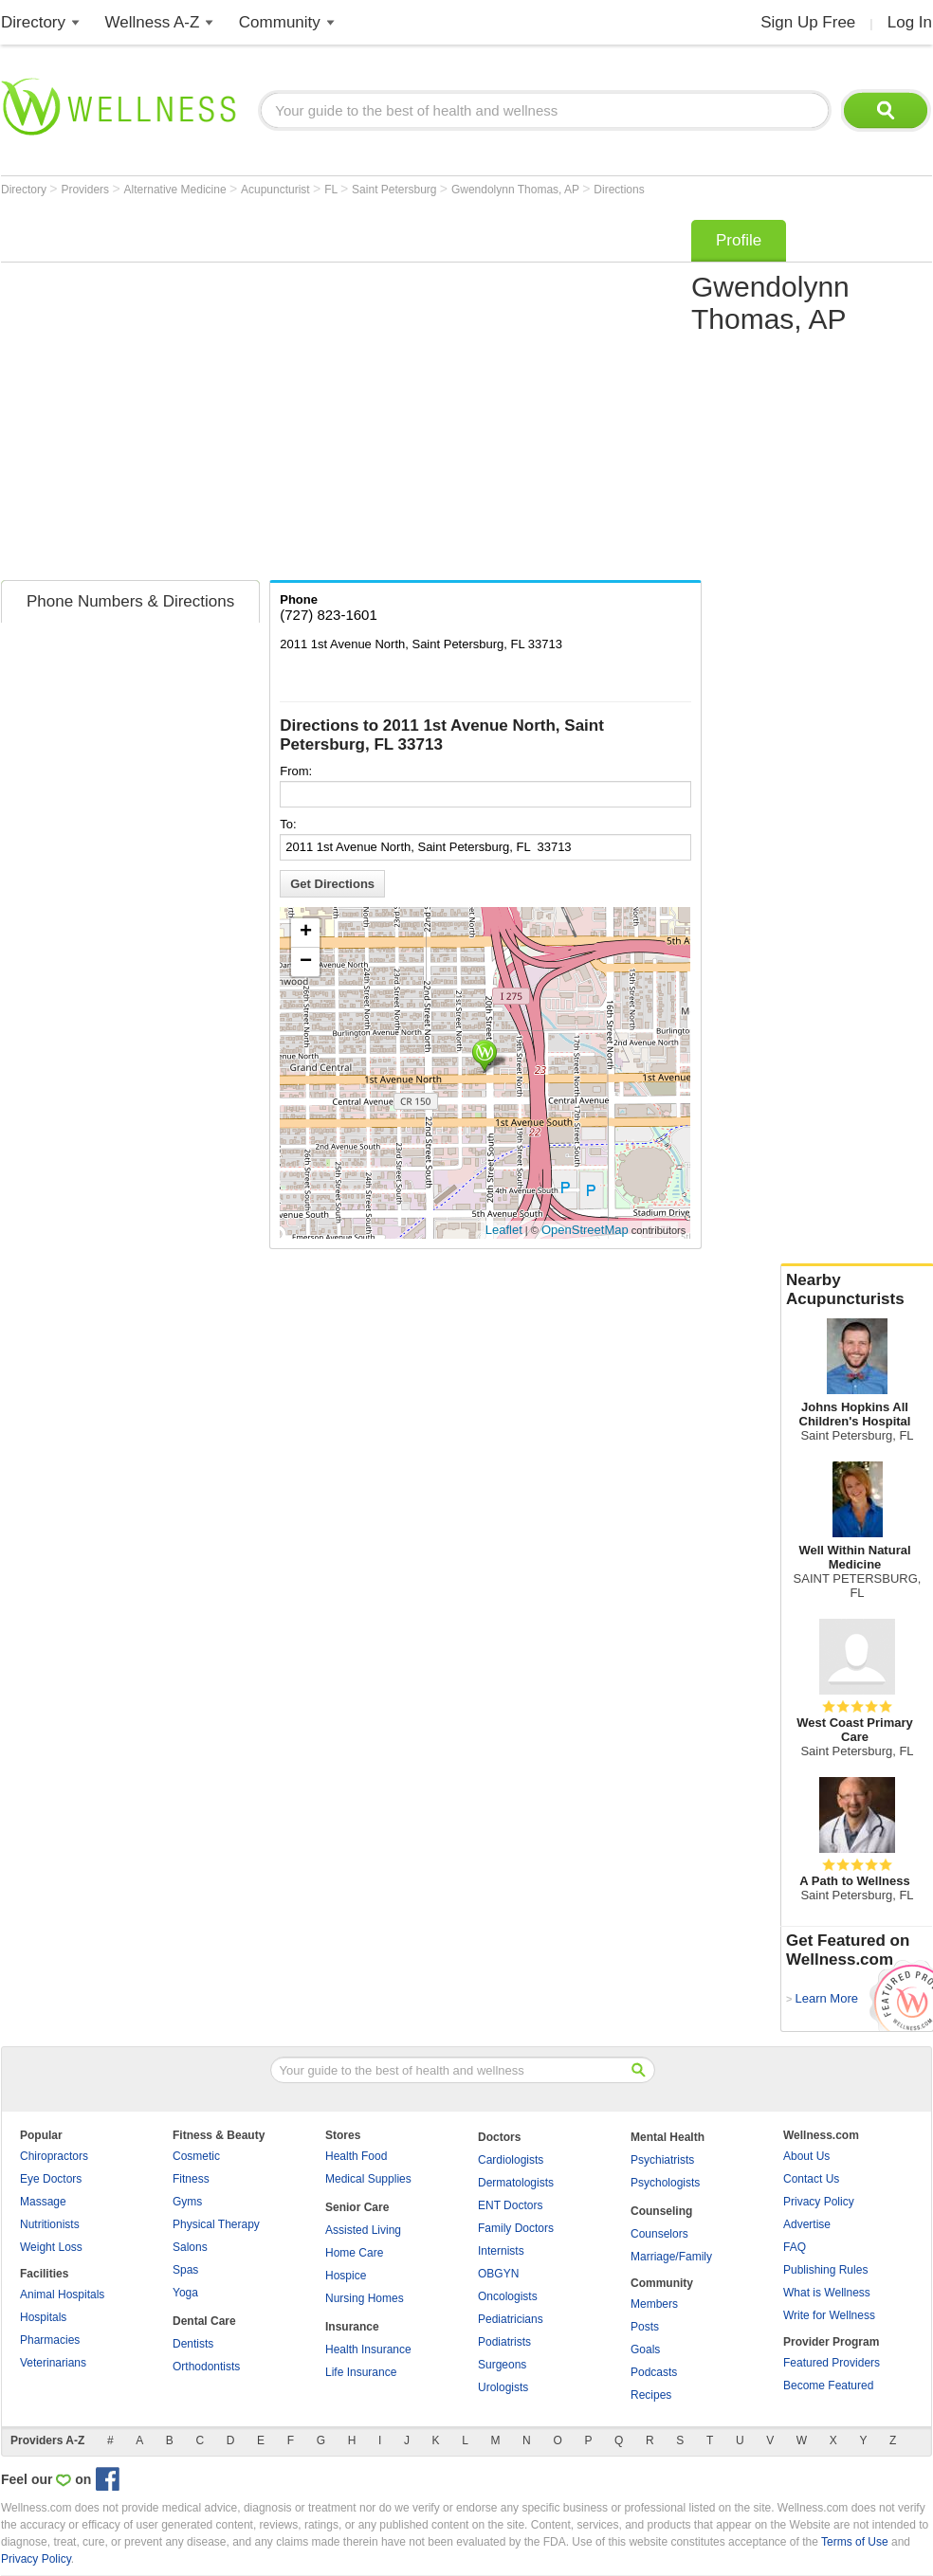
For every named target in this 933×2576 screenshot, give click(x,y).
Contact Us (811, 2179)
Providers (86, 189)
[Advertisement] (184, 393)
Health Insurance (368, 2349)
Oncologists (508, 2296)
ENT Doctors (510, 2205)
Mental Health (667, 2137)
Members (654, 2304)
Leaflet (503, 1230)
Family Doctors (516, 2228)
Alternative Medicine (176, 189)
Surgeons (502, 2364)
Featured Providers (831, 2362)
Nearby (857, 1290)
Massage (43, 2201)
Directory (33, 22)
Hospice (345, 2275)
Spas (185, 2270)
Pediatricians (510, 2319)
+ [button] (306, 932)
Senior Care (357, 2207)
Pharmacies (50, 2340)
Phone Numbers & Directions (130, 601)
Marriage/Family (671, 2256)
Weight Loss (51, 2247)
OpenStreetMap (585, 1230)
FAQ (794, 2247)
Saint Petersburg (396, 189)
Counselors (659, 2233)
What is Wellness (826, 2292)
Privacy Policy (818, 2201)
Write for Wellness (829, 2315)
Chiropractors (54, 2156)
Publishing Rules (825, 2270)
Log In (909, 22)
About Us (806, 2156)
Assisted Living (363, 2230)
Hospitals (43, 2317)
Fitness (191, 2179)
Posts (645, 2326)
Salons (190, 2247)
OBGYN (498, 2273)
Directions (619, 189)
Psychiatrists (662, 2160)
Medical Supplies (368, 2179)
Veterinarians (53, 2362)
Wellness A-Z (152, 22)
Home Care (354, 2252)
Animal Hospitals (62, 2294)
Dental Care (204, 2321)
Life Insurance (360, 2372)
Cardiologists (510, 2160)
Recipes (651, 2395)
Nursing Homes (364, 2298)
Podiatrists (504, 2342)
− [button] (306, 962)
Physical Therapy (216, 2224)
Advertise (807, 2224)
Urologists (503, 2387)
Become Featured (828, 2385)
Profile (738, 240)
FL (332, 189)
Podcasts (654, 2372)
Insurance (352, 2326)
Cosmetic (196, 2156)
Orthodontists (206, 2366)
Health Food (356, 2156)
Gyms (187, 2201)
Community (279, 22)
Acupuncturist (277, 189)
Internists (501, 2251)
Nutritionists (50, 2224)
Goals (645, 2349)
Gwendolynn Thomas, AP (516, 189)
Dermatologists (516, 2182)
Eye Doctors (51, 2179)
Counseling (661, 2211)
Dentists (193, 2343)
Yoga (185, 2292)
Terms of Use (854, 2542)
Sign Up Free (807, 22)
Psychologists (665, 2182)
